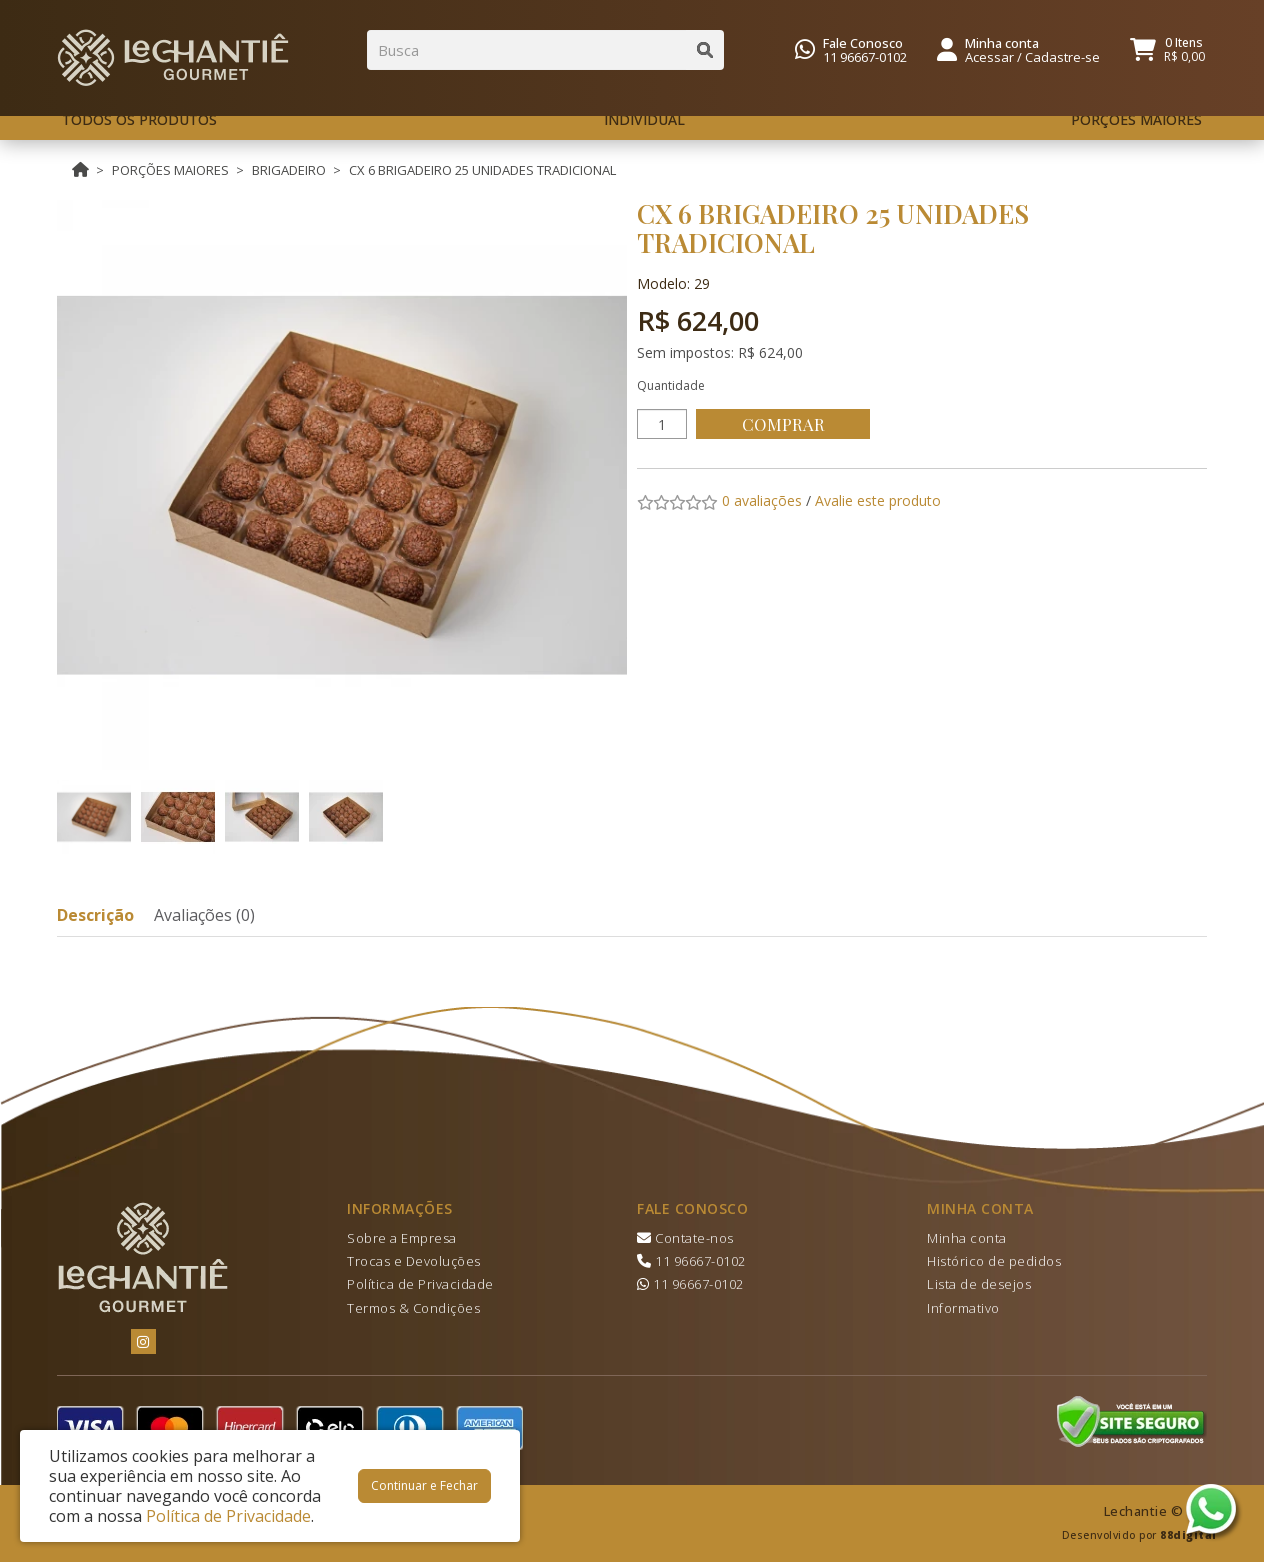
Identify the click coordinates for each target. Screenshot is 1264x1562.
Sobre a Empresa (402, 1238)
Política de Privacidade (420, 1284)
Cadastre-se (1062, 57)
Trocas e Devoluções (414, 1261)
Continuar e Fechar (424, 1485)
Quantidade (671, 385)
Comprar (786, 424)
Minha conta (967, 1238)
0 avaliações (762, 500)
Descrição (95, 915)
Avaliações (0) (204, 915)
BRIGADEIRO (289, 170)
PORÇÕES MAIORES (170, 170)
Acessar (989, 57)
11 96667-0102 (865, 57)
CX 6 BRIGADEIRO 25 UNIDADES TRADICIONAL (482, 170)
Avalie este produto (878, 500)
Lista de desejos (979, 1284)
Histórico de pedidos (994, 1261)
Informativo (963, 1308)
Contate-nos (685, 1238)
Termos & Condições (413, 1308)
